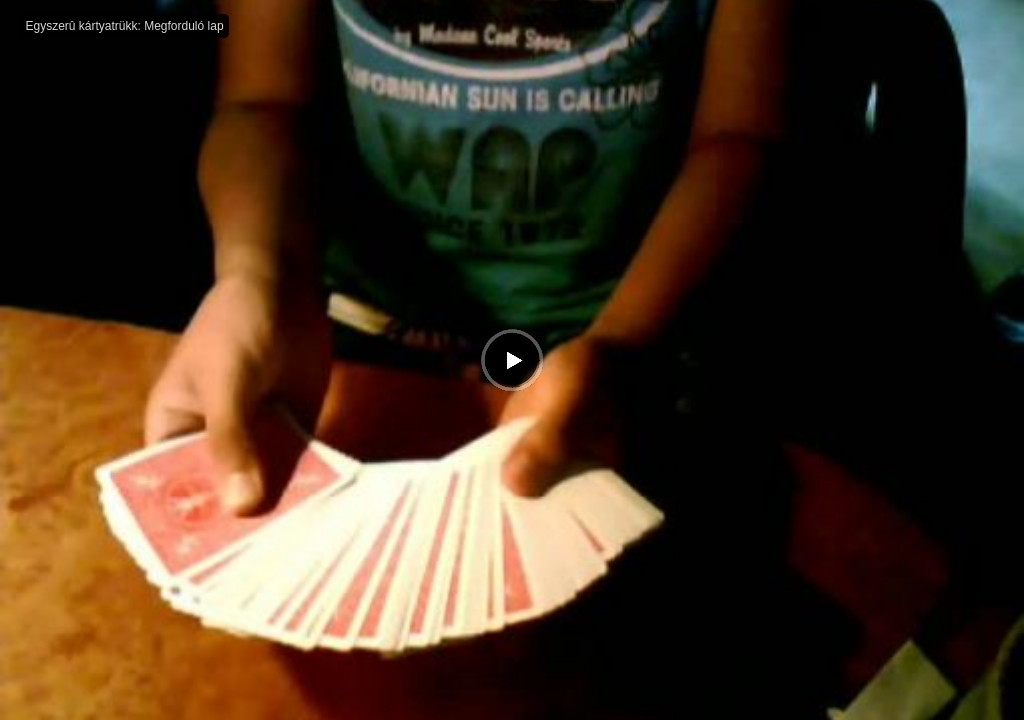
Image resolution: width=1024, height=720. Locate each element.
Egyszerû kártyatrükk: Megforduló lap (124, 26)
